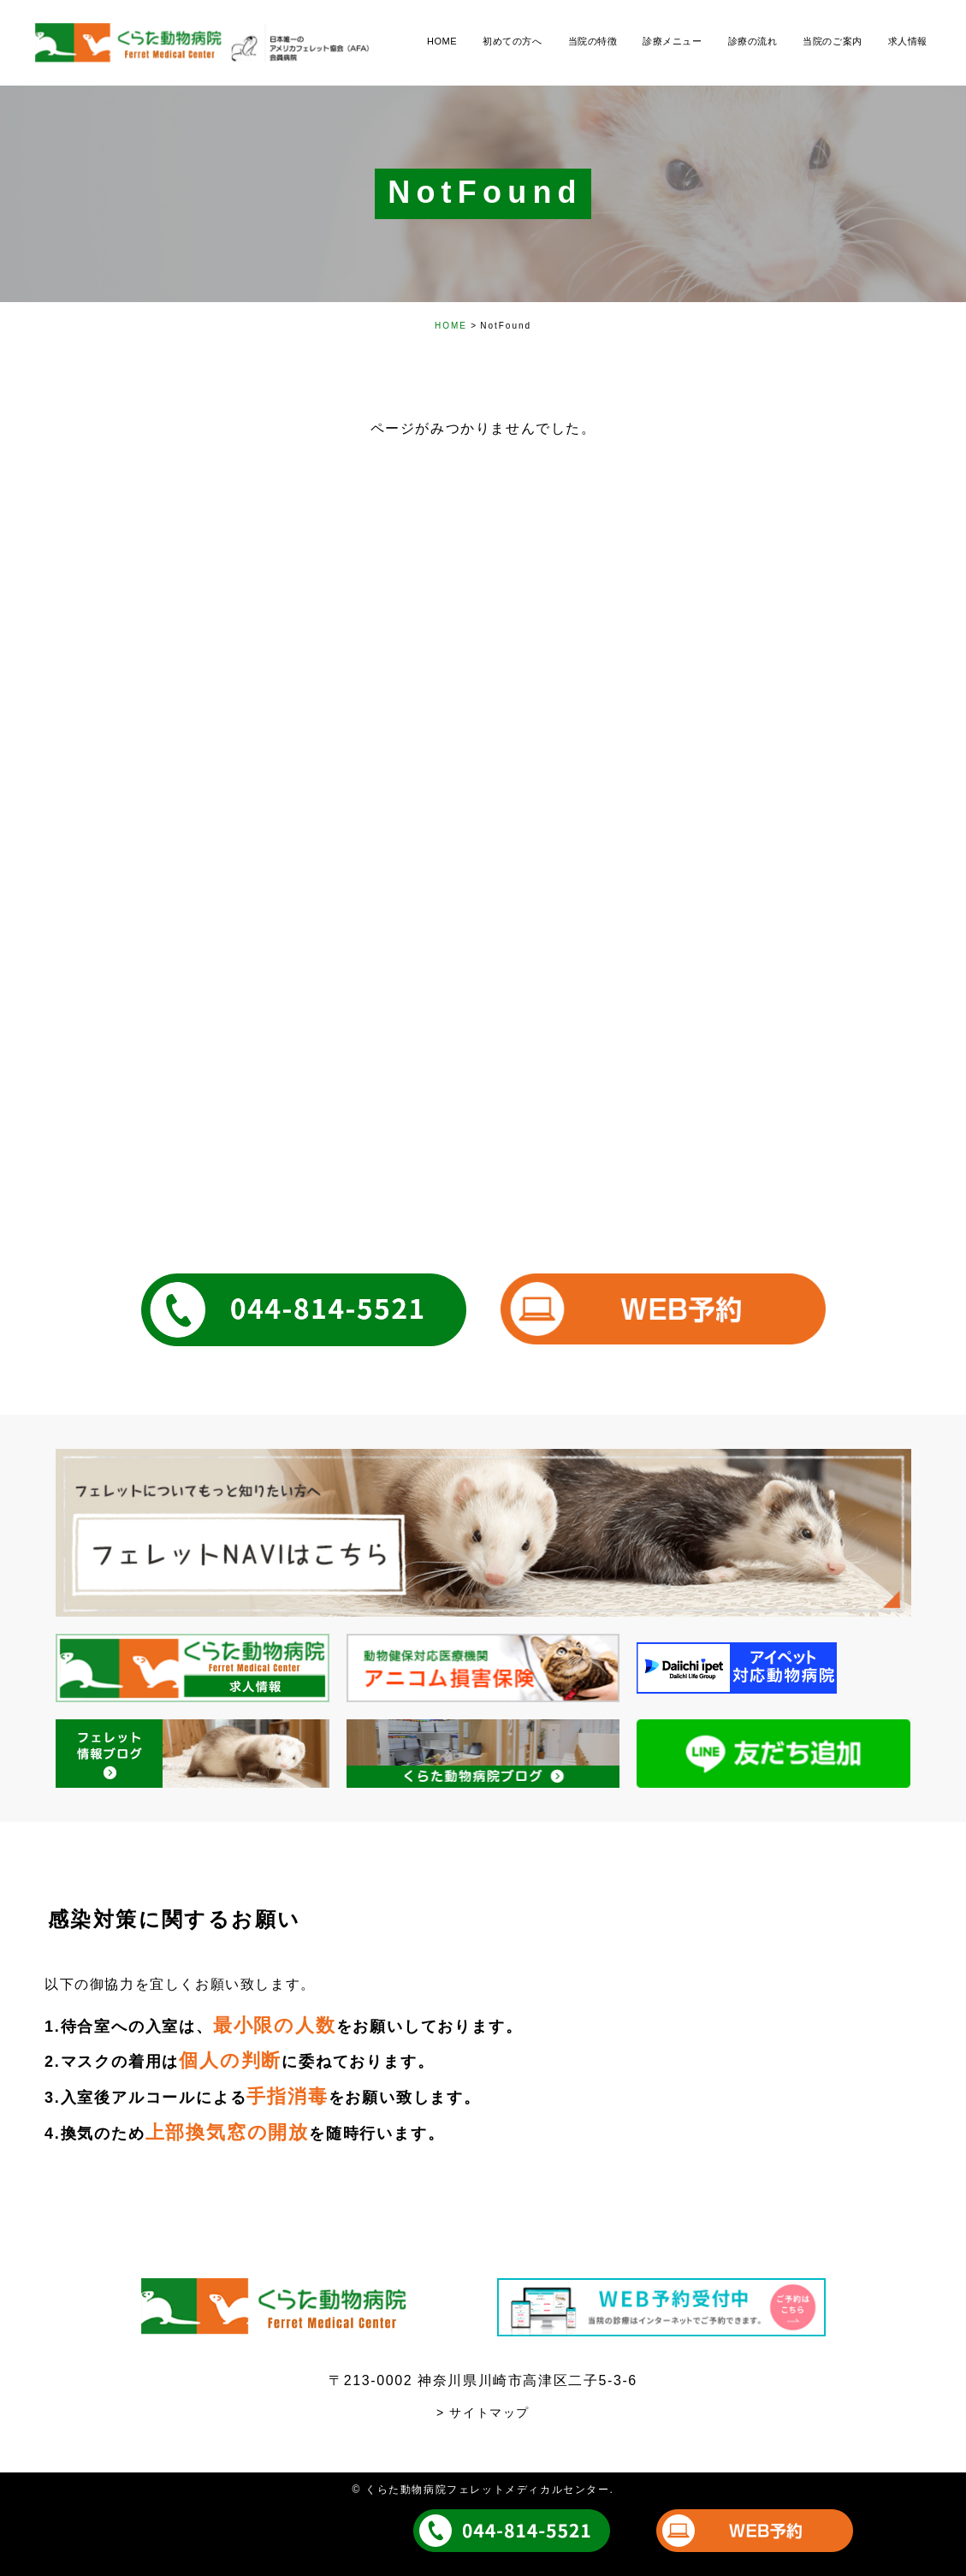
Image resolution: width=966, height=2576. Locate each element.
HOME (451, 325)
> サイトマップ (483, 2412)
